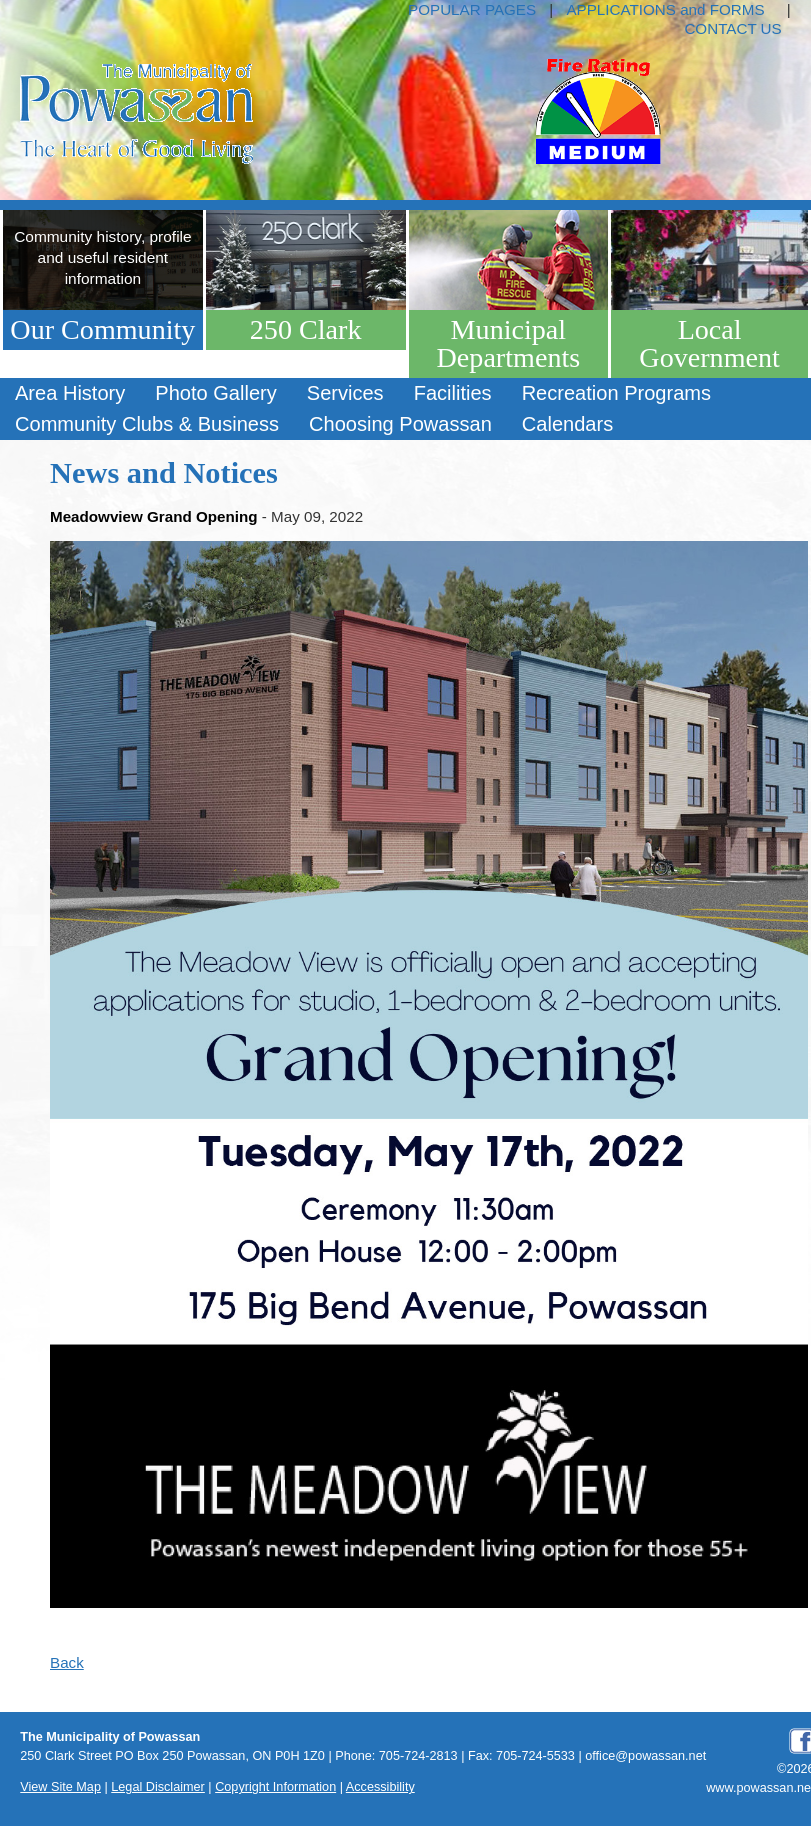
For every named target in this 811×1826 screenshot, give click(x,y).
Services (345, 393)
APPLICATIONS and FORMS (665, 9)
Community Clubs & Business (147, 424)
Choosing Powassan (400, 424)
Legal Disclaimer (158, 1787)
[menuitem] (70, 393)
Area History (70, 393)
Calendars (567, 424)
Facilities (453, 393)
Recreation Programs (616, 393)
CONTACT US (732, 28)
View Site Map (60, 1787)
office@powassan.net (645, 1756)
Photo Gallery (215, 393)
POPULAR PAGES (472, 9)
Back (67, 1662)
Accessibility (380, 1787)
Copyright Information (275, 1787)
